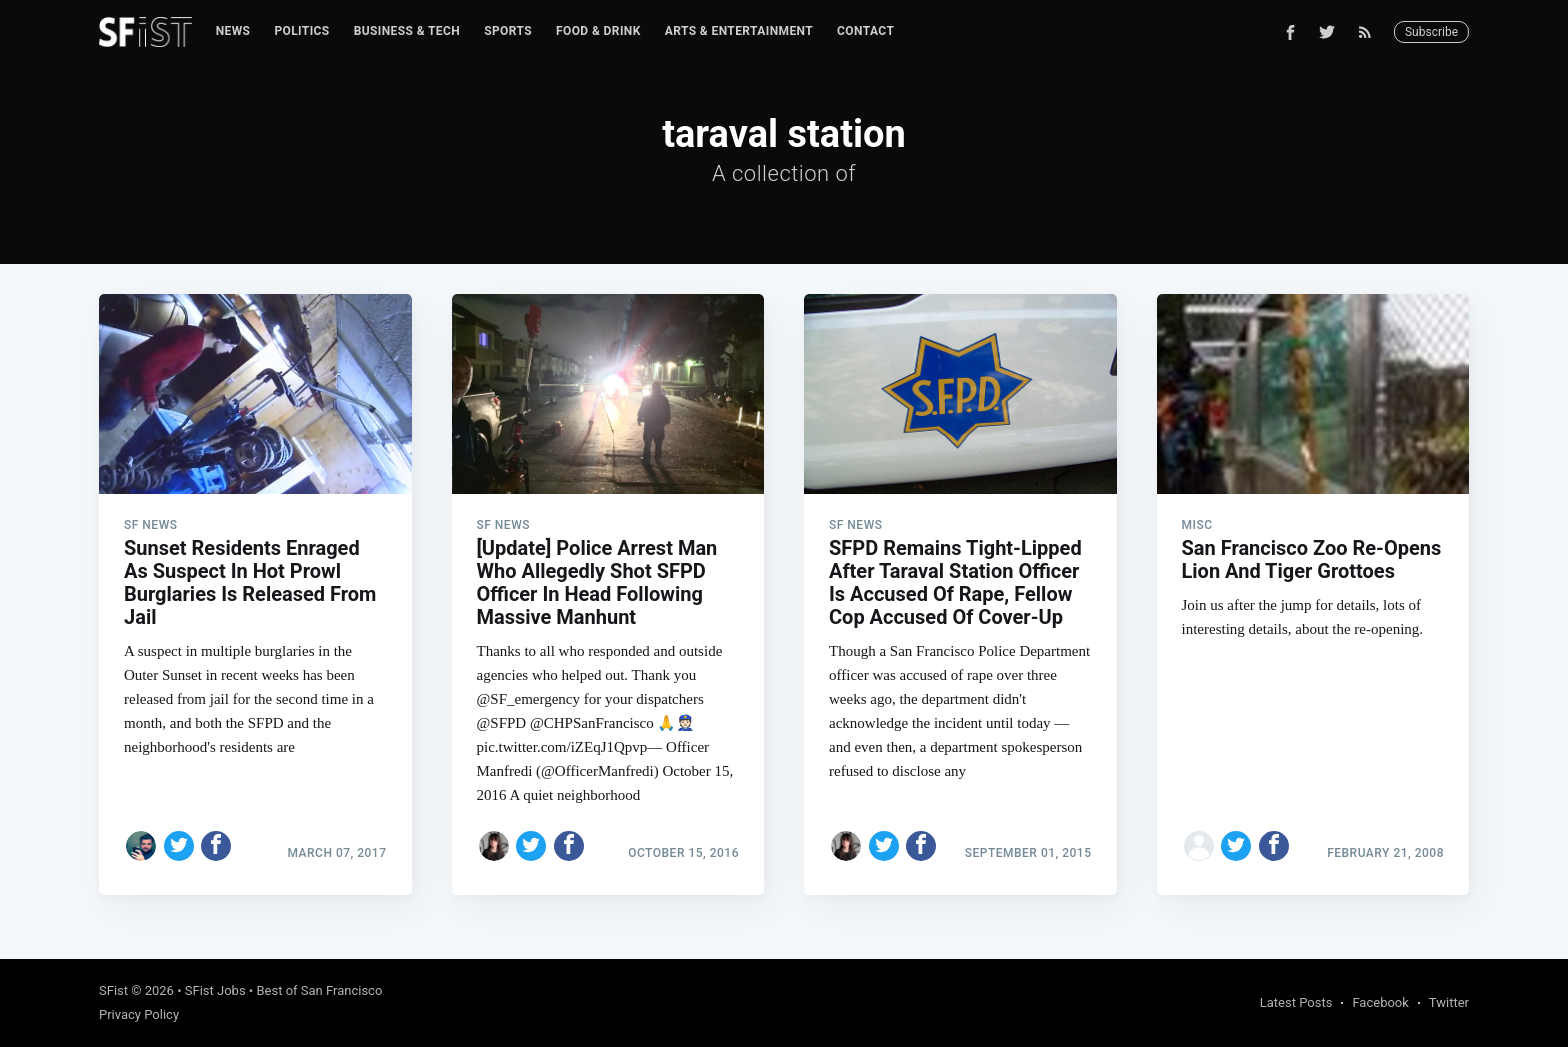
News (233, 31)
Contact (865, 31)
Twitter (1449, 1002)
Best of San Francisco (319, 990)
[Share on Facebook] (216, 846)
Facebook (1380, 1002)
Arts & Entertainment (739, 31)
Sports (508, 31)
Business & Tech (407, 31)
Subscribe (1431, 32)
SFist (113, 990)
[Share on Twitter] (179, 846)
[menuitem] (233, 31)
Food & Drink (598, 31)
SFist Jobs (215, 990)
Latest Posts (1296, 1002)
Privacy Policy (139, 1014)
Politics (301, 31)
